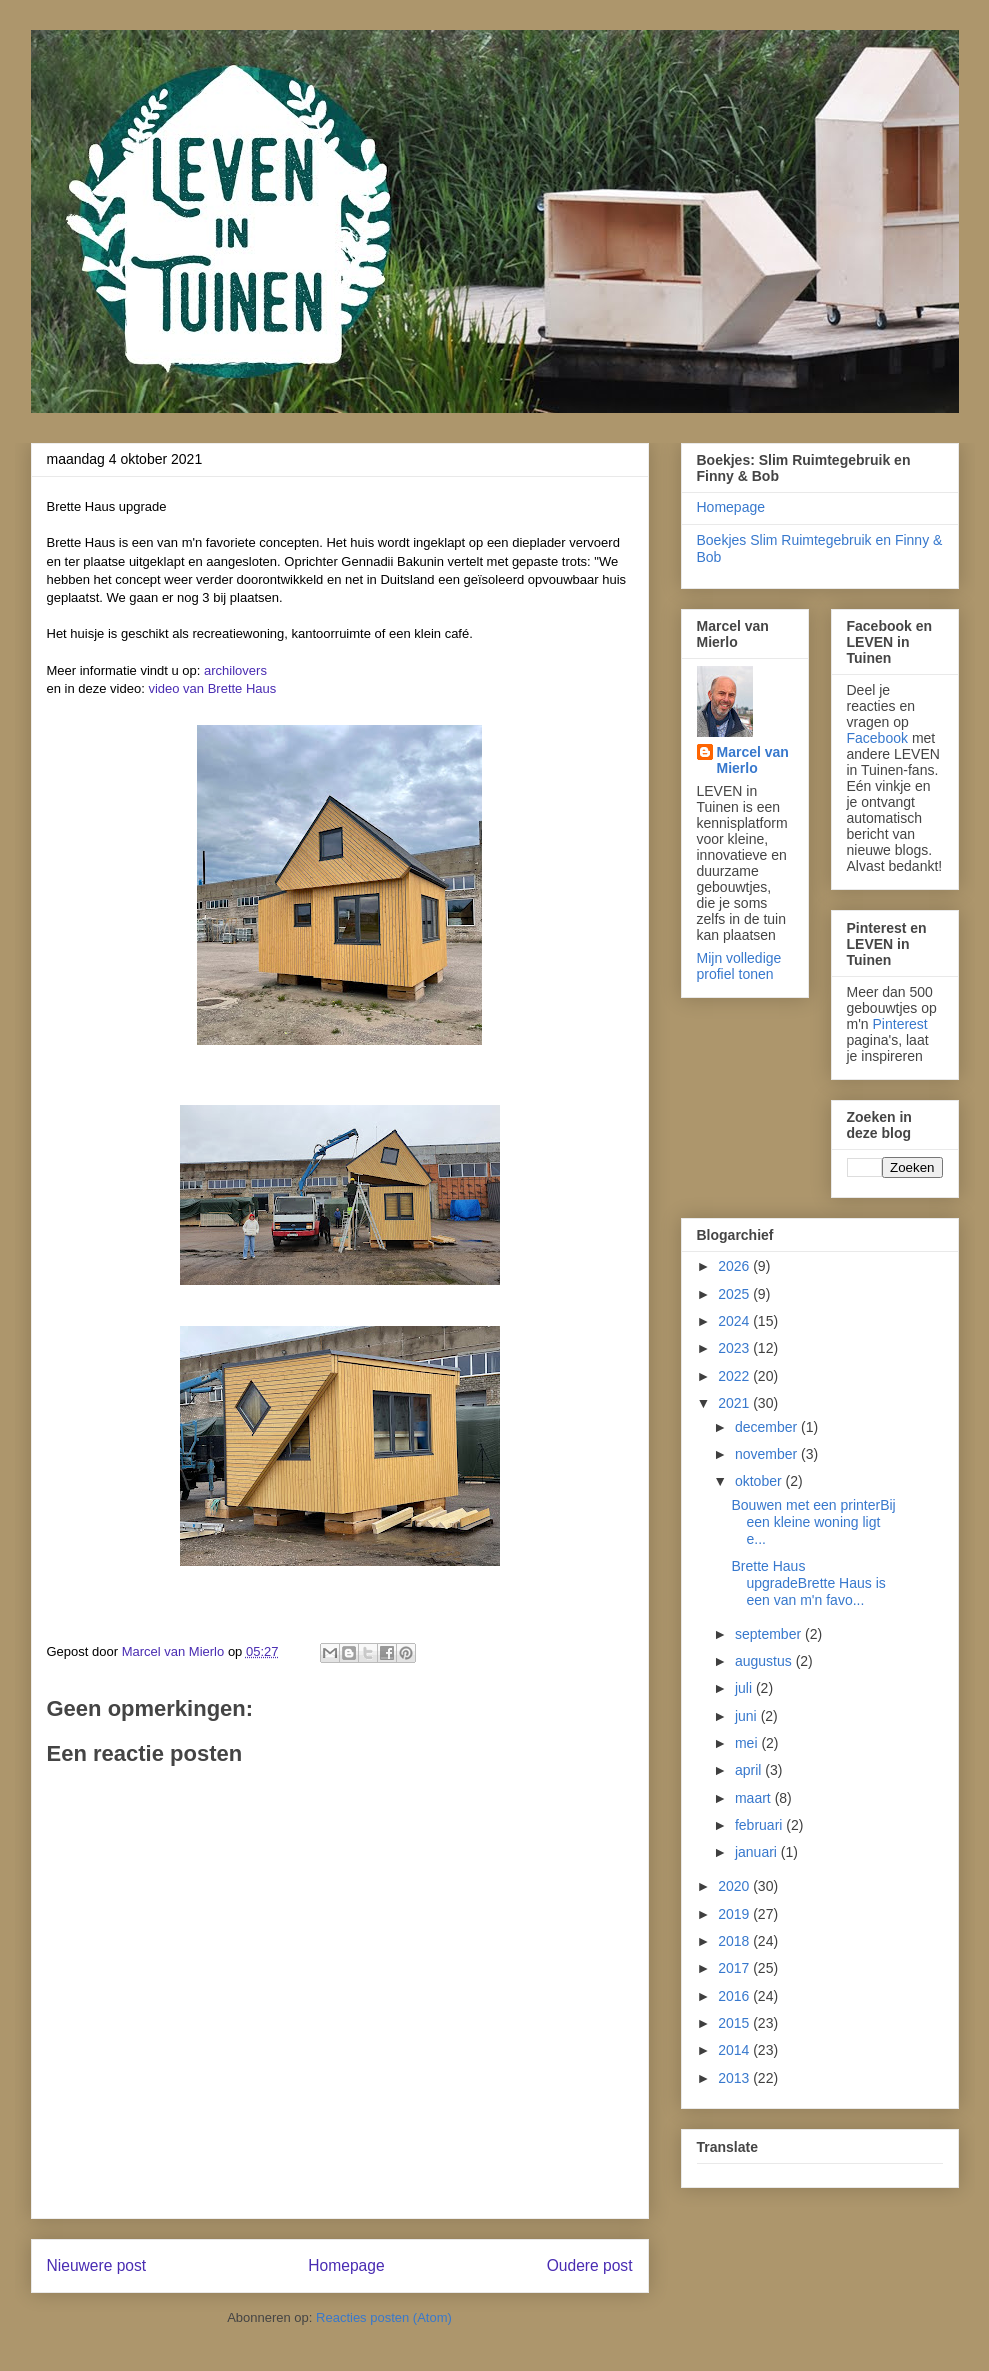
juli (745, 1688)
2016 (735, 1996)
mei (748, 1743)
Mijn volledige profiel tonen (739, 966)
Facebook (877, 738)
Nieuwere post (97, 2265)
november (768, 1454)
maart (755, 1798)
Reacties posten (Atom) (384, 2317)
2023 (735, 1348)
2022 (735, 1376)
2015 (735, 2023)
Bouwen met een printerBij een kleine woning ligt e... (813, 1522)
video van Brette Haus (212, 688)
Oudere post (590, 2265)
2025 (735, 1294)
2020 (735, 1886)
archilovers (235, 670)
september (770, 1634)
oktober (760, 1481)
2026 (735, 1266)
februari (760, 1825)
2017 (735, 1968)
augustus (765, 1661)
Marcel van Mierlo (753, 760)
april (750, 1770)
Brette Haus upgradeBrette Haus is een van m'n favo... (808, 1583)
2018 (735, 1941)
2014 (735, 2050)
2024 (735, 1321)
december (768, 1427)
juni (748, 1716)
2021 (735, 1403)
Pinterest (900, 1024)
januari (758, 1852)
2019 (735, 1914)
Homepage (346, 2265)
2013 (735, 2078)
